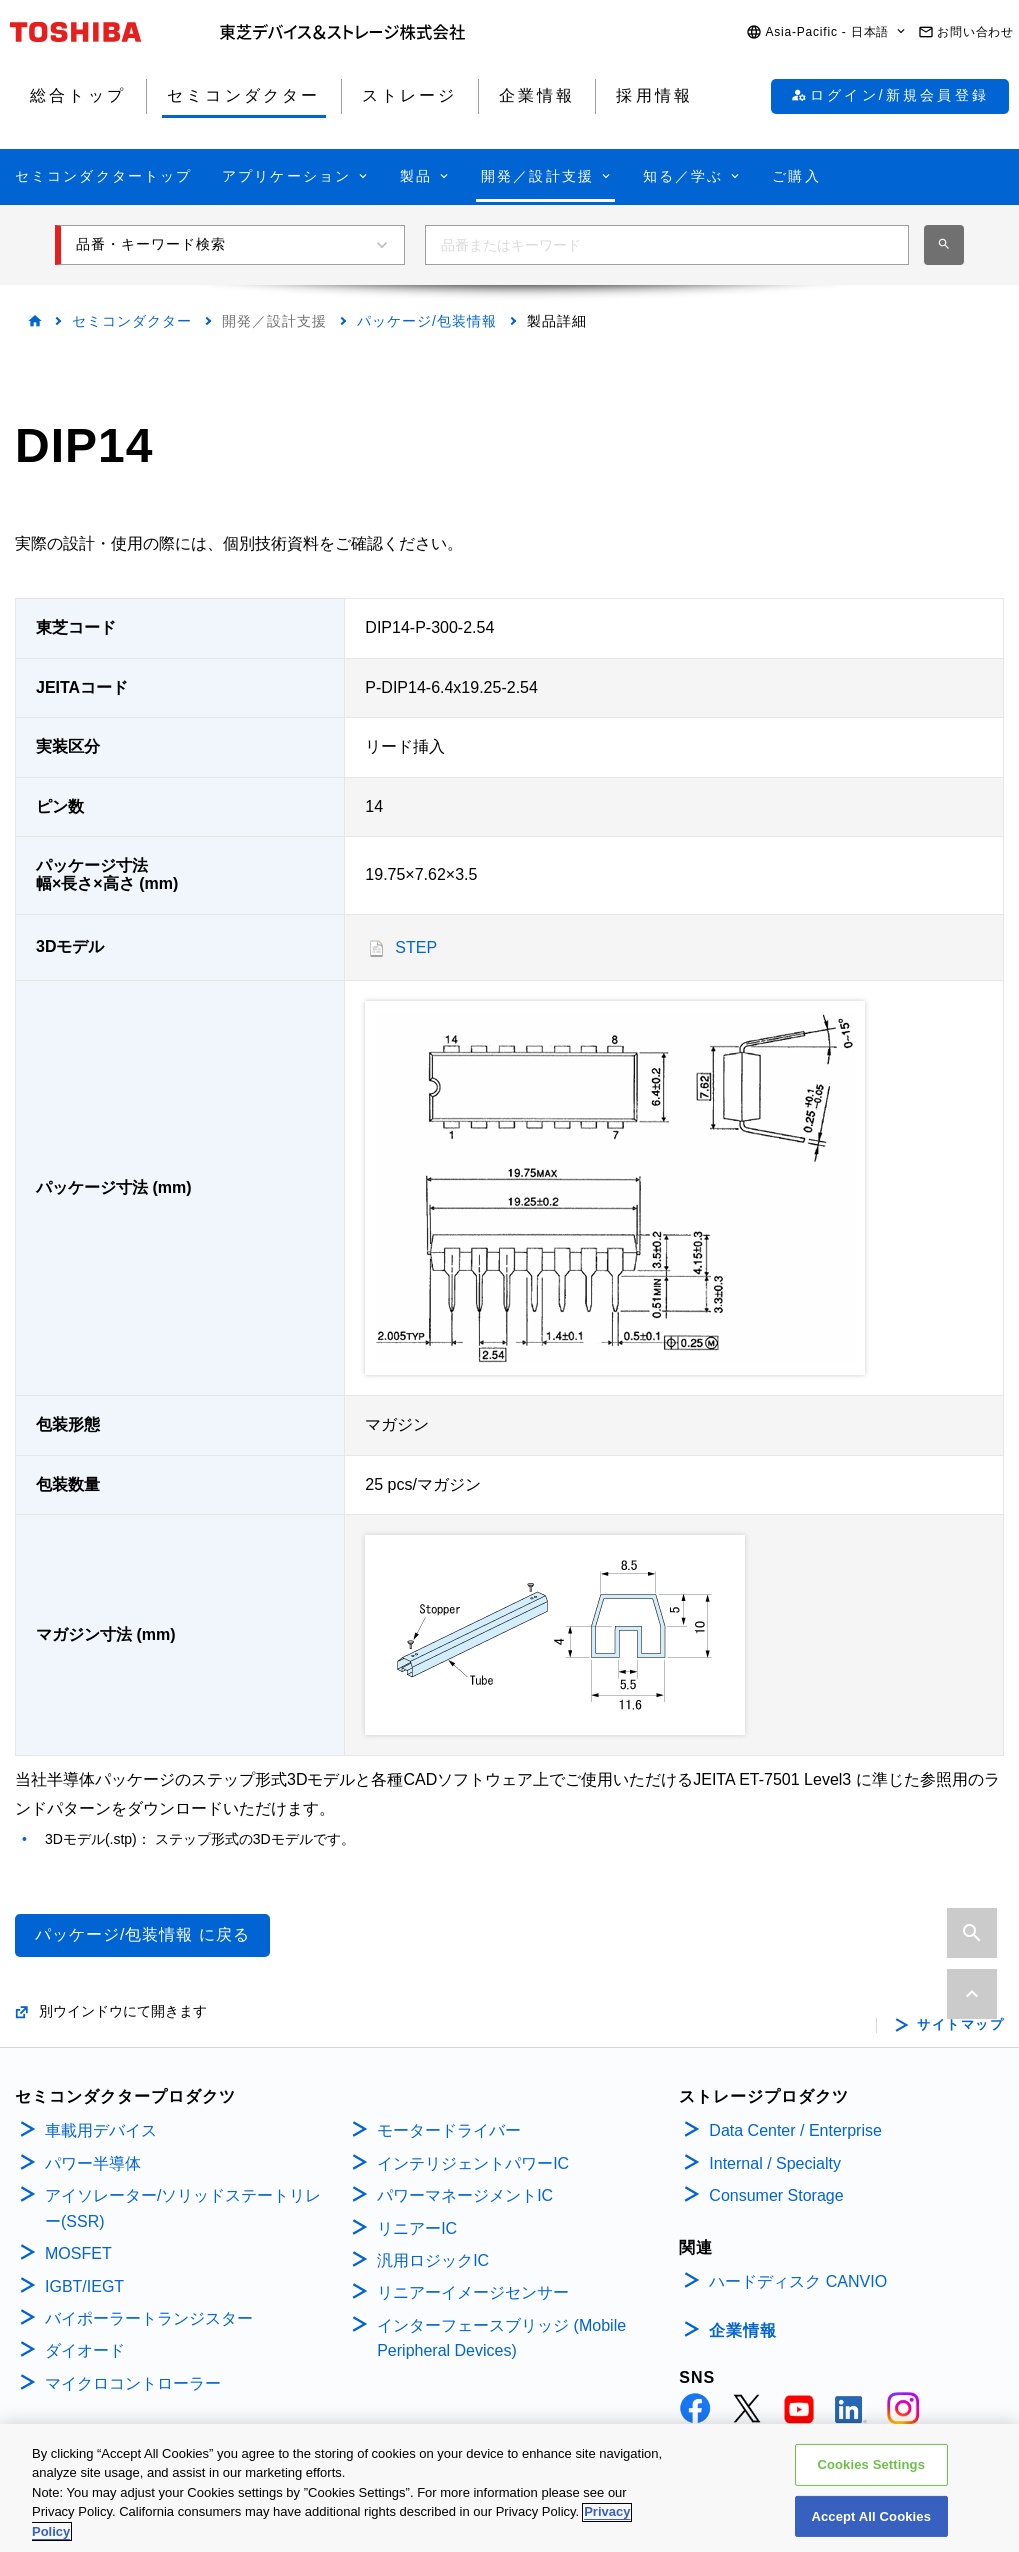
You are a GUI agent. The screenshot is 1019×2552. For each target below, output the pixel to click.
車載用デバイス (101, 2130)
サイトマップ (960, 2025)
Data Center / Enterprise (795, 2130)
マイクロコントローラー (133, 2383)
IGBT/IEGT (84, 2286)
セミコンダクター (132, 321)
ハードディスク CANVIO (798, 2281)
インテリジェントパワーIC (473, 2163)
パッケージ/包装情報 (427, 321)
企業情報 (743, 2330)
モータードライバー (449, 2130)
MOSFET (78, 2253)
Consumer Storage (776, 2195)
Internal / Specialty (775, 2163)
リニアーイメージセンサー (473, 2292)
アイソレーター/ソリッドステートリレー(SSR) (183, 2208)
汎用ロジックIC (433, 2260)
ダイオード (85, 2350)
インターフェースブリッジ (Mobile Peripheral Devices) (501, 2338)
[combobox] (667, 245)
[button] (827, 32)
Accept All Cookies (871, 2525)
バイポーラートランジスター (149, 2318)
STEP (416, 947)
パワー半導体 (93, 2163)
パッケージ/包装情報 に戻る (142, 1934)
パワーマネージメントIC (465, 2195)
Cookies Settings (871, 2473)
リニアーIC (417, 2228)
